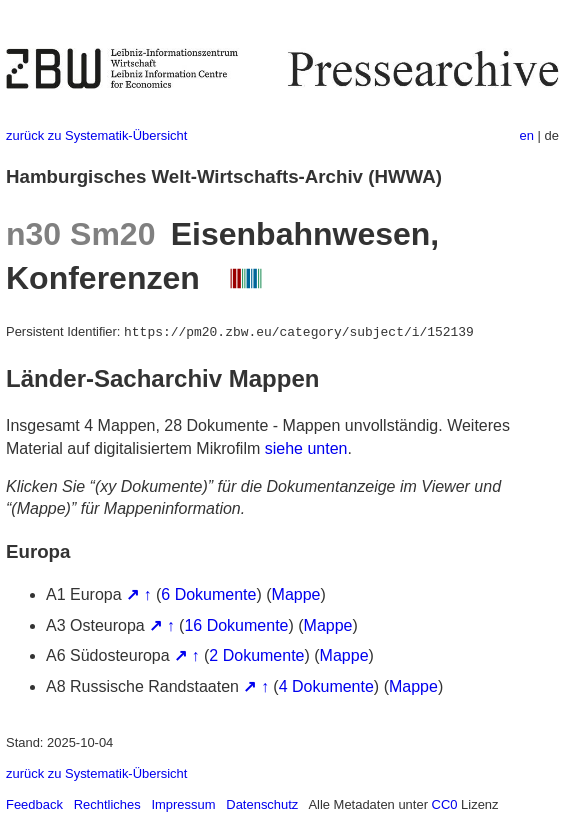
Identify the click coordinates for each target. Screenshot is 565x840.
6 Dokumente (208, 594)
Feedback (34, 804)
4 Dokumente (326, 686)
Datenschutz (262, 804)
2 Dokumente (256, 655)
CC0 (445, 804)
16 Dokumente (236, 625)
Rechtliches (107, 804)
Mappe (296, 594)
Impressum (183, 804)
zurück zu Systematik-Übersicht (96, 135)
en (527, 135)
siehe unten (306, 448)
